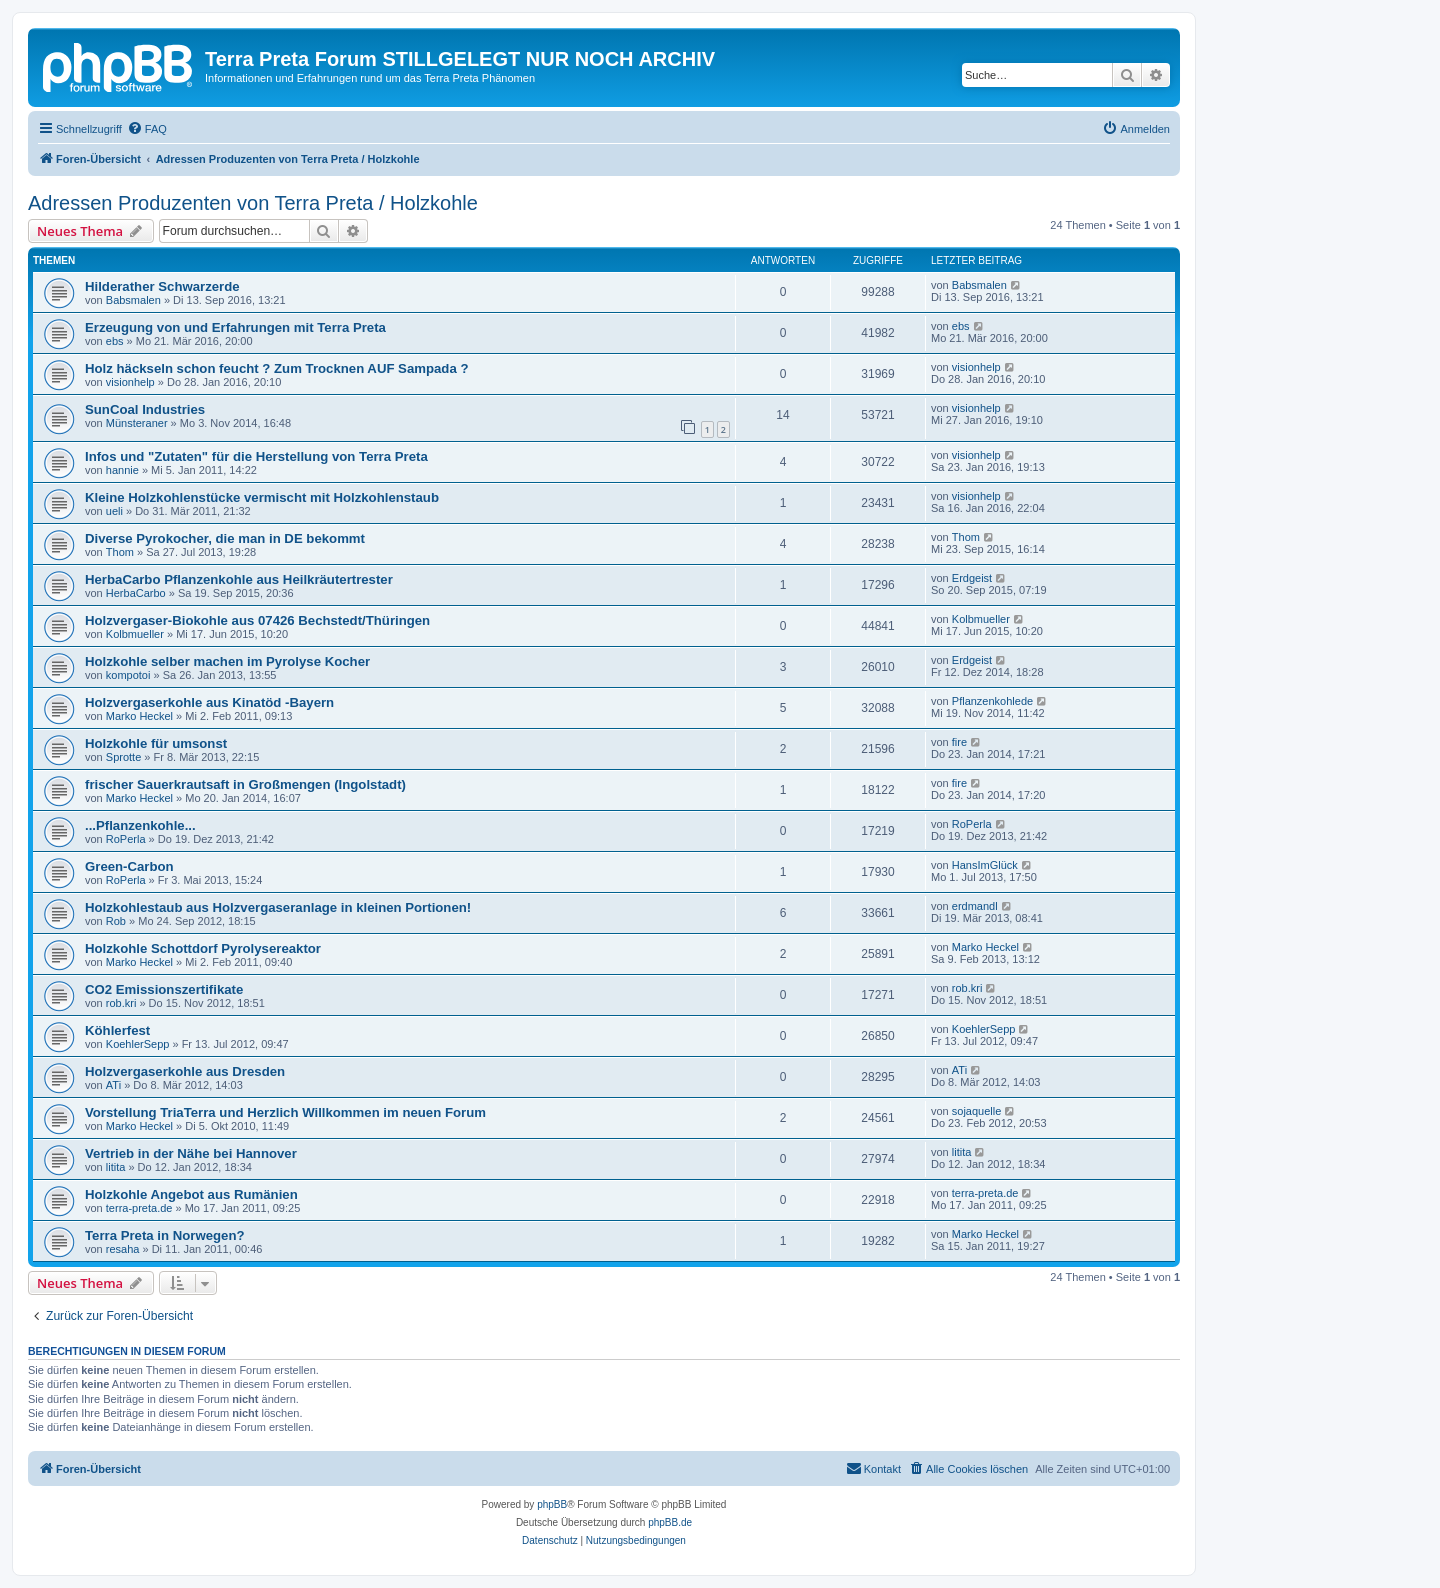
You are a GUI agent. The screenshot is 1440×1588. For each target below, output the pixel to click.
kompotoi (128, 675)
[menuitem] (147, 129)
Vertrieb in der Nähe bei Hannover (191, 1153)
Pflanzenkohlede (992, 701)
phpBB (552, 1504)
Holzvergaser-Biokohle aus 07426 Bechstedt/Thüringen (257, 620)
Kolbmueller (135, 634)
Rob (116, 921)
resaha (123, 1249)
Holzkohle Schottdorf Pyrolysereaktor (203, 948)
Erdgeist (972, 578)
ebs (115, 341)
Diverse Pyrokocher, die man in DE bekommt (225, 538)
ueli (114, 511)
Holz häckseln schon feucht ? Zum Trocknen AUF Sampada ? (276, 368)
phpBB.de (670, 1522)
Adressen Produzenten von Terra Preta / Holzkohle (253, 203)
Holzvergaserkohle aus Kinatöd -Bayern (209, 702)
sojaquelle (977, 1111)
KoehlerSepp (138, 1044)
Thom (120, 552)
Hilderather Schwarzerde (162, 286)
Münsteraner (137, 423)
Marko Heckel (139, 716)
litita (116, 1167)
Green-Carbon (129, 866)
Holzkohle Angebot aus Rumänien (191, 1194)
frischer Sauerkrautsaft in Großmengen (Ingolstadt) (245, 784)
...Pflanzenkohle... (140, 825)
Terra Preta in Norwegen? (165, 1235)
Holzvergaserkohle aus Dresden (185, 1071)
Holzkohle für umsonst (156, 743)
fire (959, 742)
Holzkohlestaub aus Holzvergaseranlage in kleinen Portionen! (278, 907)
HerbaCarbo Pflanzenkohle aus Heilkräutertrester (239, 579)
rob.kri (121, 1003)
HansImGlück (985, 865)
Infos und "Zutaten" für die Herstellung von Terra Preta (256, 456)
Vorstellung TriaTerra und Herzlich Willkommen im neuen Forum (285, 1112)
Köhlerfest (117, 1030)
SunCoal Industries (145, 409)
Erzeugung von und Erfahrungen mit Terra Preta (235, 327)
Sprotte (123, 757)
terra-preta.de (139, 1208)
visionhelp (130, 382)
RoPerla (126, 839)
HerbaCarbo (136, 593)
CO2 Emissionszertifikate (164, 989)
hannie (122, 470)
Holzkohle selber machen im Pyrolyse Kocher (227, 661)
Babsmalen (133, 300)
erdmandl (975, 906)
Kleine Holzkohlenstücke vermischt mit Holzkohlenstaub (262, 497)
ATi (113, 1085)
